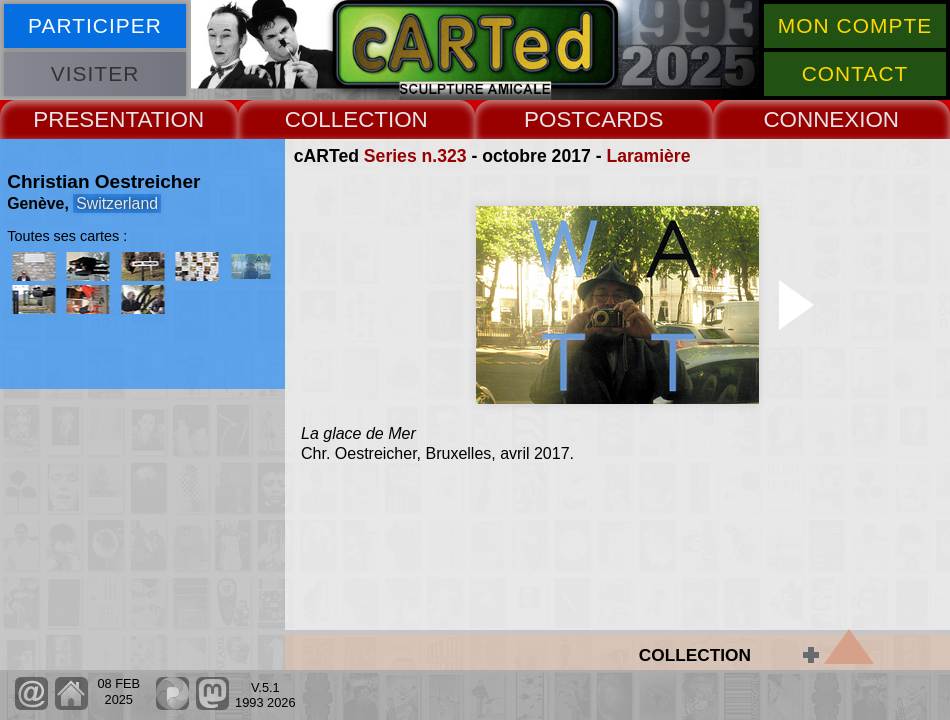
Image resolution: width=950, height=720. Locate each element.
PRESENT (85, 119)
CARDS (624, 119)
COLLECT (336, 119)
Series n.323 (415, 156)
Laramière (648, 156)
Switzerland (117, 203)
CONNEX (811, 119)
